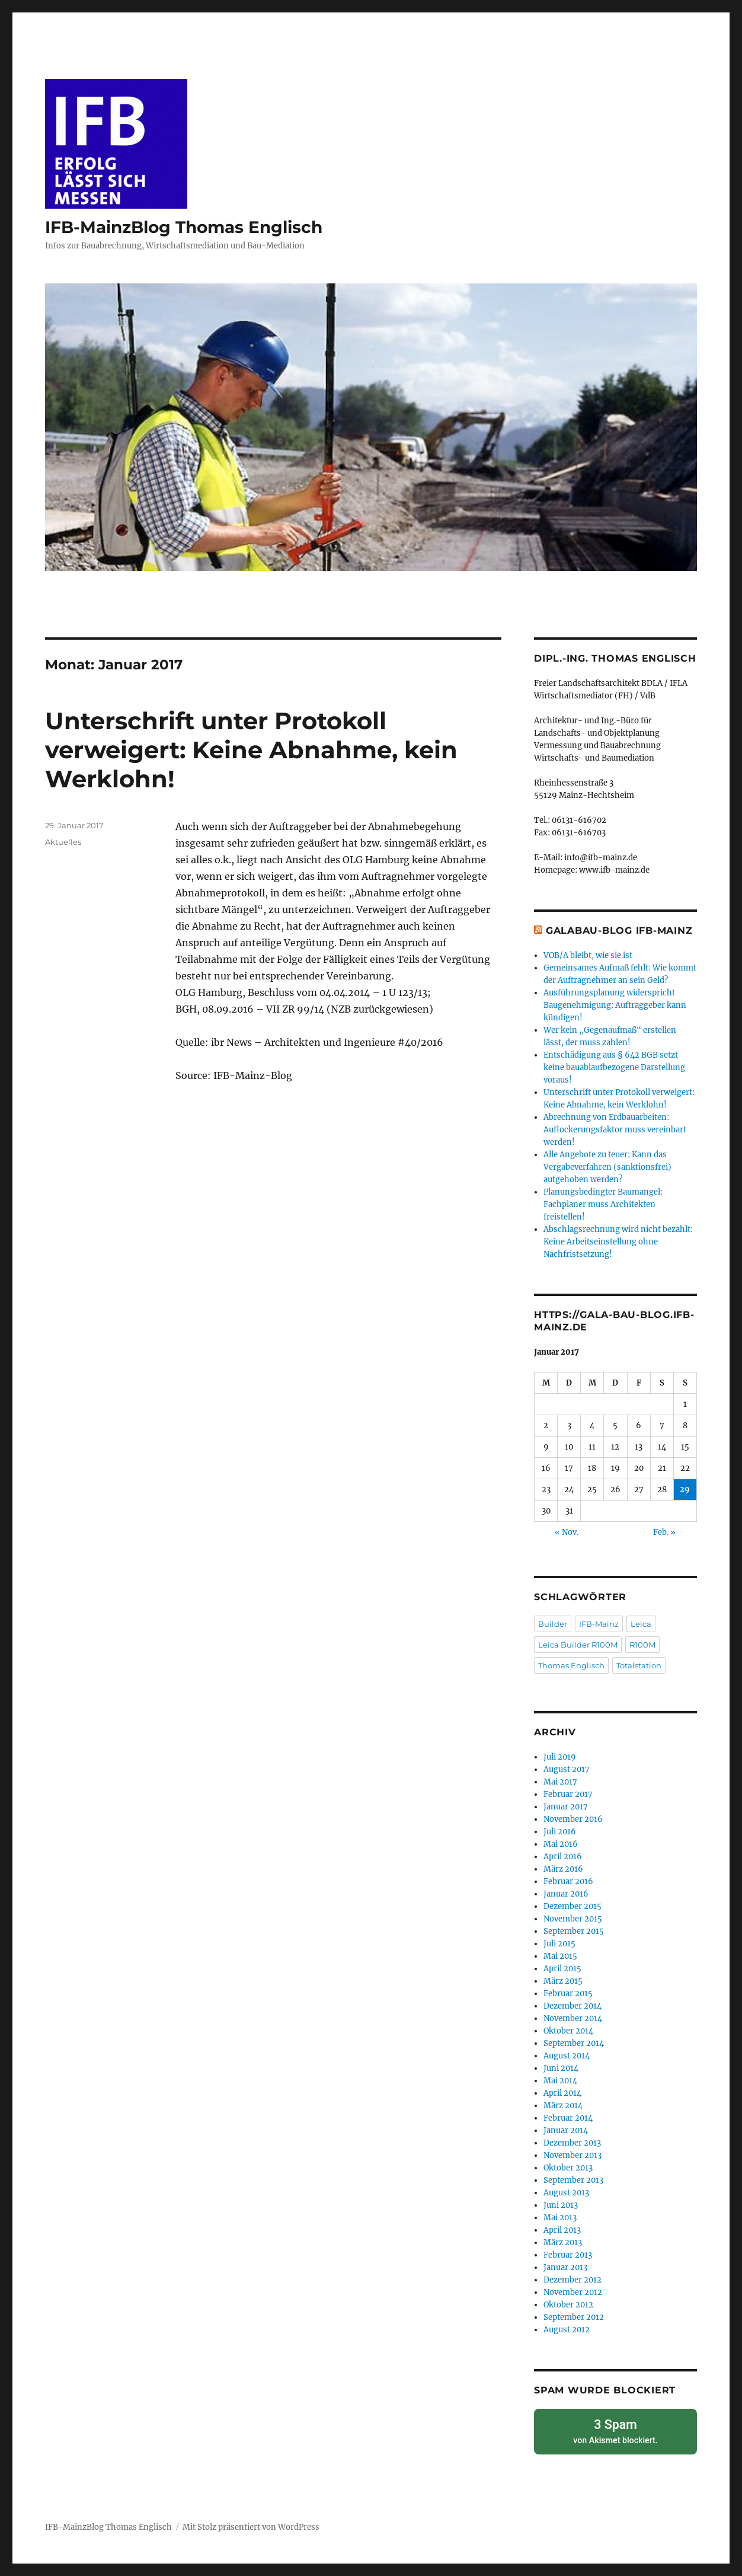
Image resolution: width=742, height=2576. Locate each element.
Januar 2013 (565, 2267)
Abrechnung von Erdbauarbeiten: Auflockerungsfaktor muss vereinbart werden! (614, 1129)
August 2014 (566, 2056)
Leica (641, 1624)
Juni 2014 (560, 2068)
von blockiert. (615, 2429)
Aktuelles (63, 842)
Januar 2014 (565, 2130)
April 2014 (562, 2093)
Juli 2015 (559, 1944)
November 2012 (572, 2292)
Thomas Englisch (571, 1665)
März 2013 (562, 2242)
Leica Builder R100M (578, 1644)
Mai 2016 (560, 1844)
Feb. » (664, 1532)
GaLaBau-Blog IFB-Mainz (619, 930)
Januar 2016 (566, 1894)
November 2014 (572, 2018)
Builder (552, 1624)
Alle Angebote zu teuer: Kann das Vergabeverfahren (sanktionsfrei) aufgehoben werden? (607, 1167)
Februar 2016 (568, 1881)
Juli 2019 (559, 1757)
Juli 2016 (559, 1832)
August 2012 (566, 2330)
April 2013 (562, 2230)
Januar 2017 (565, 1807)
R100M (642, 1644)
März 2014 (563, 2106)
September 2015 (573, 1931)
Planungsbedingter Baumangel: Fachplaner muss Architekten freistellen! (603, 1204)
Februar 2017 (568, 1794)
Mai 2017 (560, 1782)
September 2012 (573, 2317)
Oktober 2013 (568, 2168)
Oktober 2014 (568, 2031)
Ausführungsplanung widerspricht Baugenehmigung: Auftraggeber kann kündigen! (614, 1005)
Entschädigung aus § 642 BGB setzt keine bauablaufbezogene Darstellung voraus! (614, 1067)
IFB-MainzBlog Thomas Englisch (183, 227)
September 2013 (573, 2180)
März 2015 (563, 1981)
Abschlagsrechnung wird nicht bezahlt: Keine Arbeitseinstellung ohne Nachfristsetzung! (618, 1241)
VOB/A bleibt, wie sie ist (587, 955)
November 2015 (572, 1919)
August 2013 (566, 2193)
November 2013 (572, 2155)
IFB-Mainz (599, 1624)
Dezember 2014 (572, 2006)
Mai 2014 (560, 2081)
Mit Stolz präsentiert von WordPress (251, 2524)
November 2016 (573, 1819)
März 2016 (563, 1869)
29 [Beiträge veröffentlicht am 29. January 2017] (685, 1490)
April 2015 (562, 1969)
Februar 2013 (567, 2255)
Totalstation (638, 1665)
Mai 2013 (560, 2218)
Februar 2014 (568, 2118)
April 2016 (562, 1857)
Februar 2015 (568, 1993)
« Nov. (566, 1532)
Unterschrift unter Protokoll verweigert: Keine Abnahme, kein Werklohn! (251, 749)
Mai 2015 (560, 1956)
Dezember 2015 (572, 1906)
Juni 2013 (560, 2205)
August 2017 (566, 1769)
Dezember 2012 (572, 2280)
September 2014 (573, 2043)
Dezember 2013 (572, 2143)
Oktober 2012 (568, 2305)
